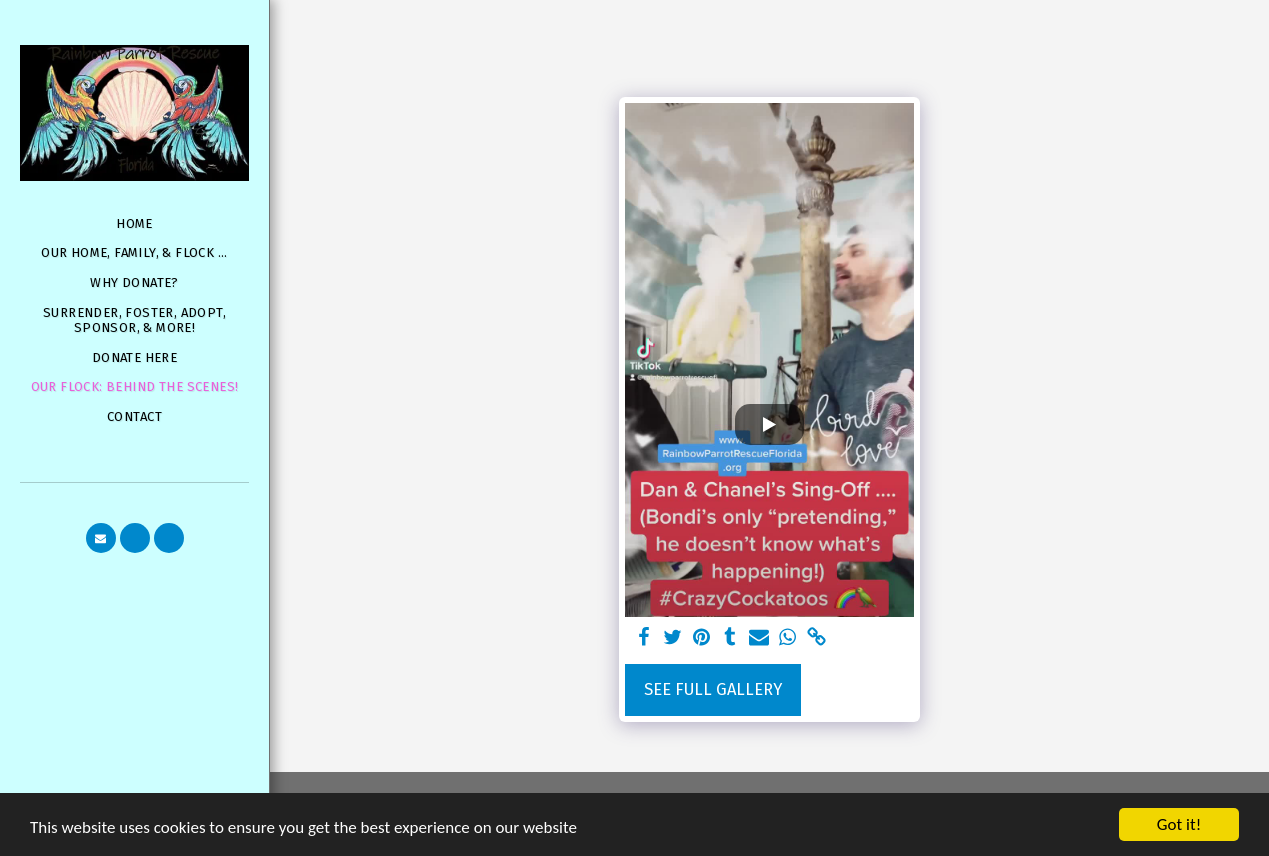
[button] (101, 538)
